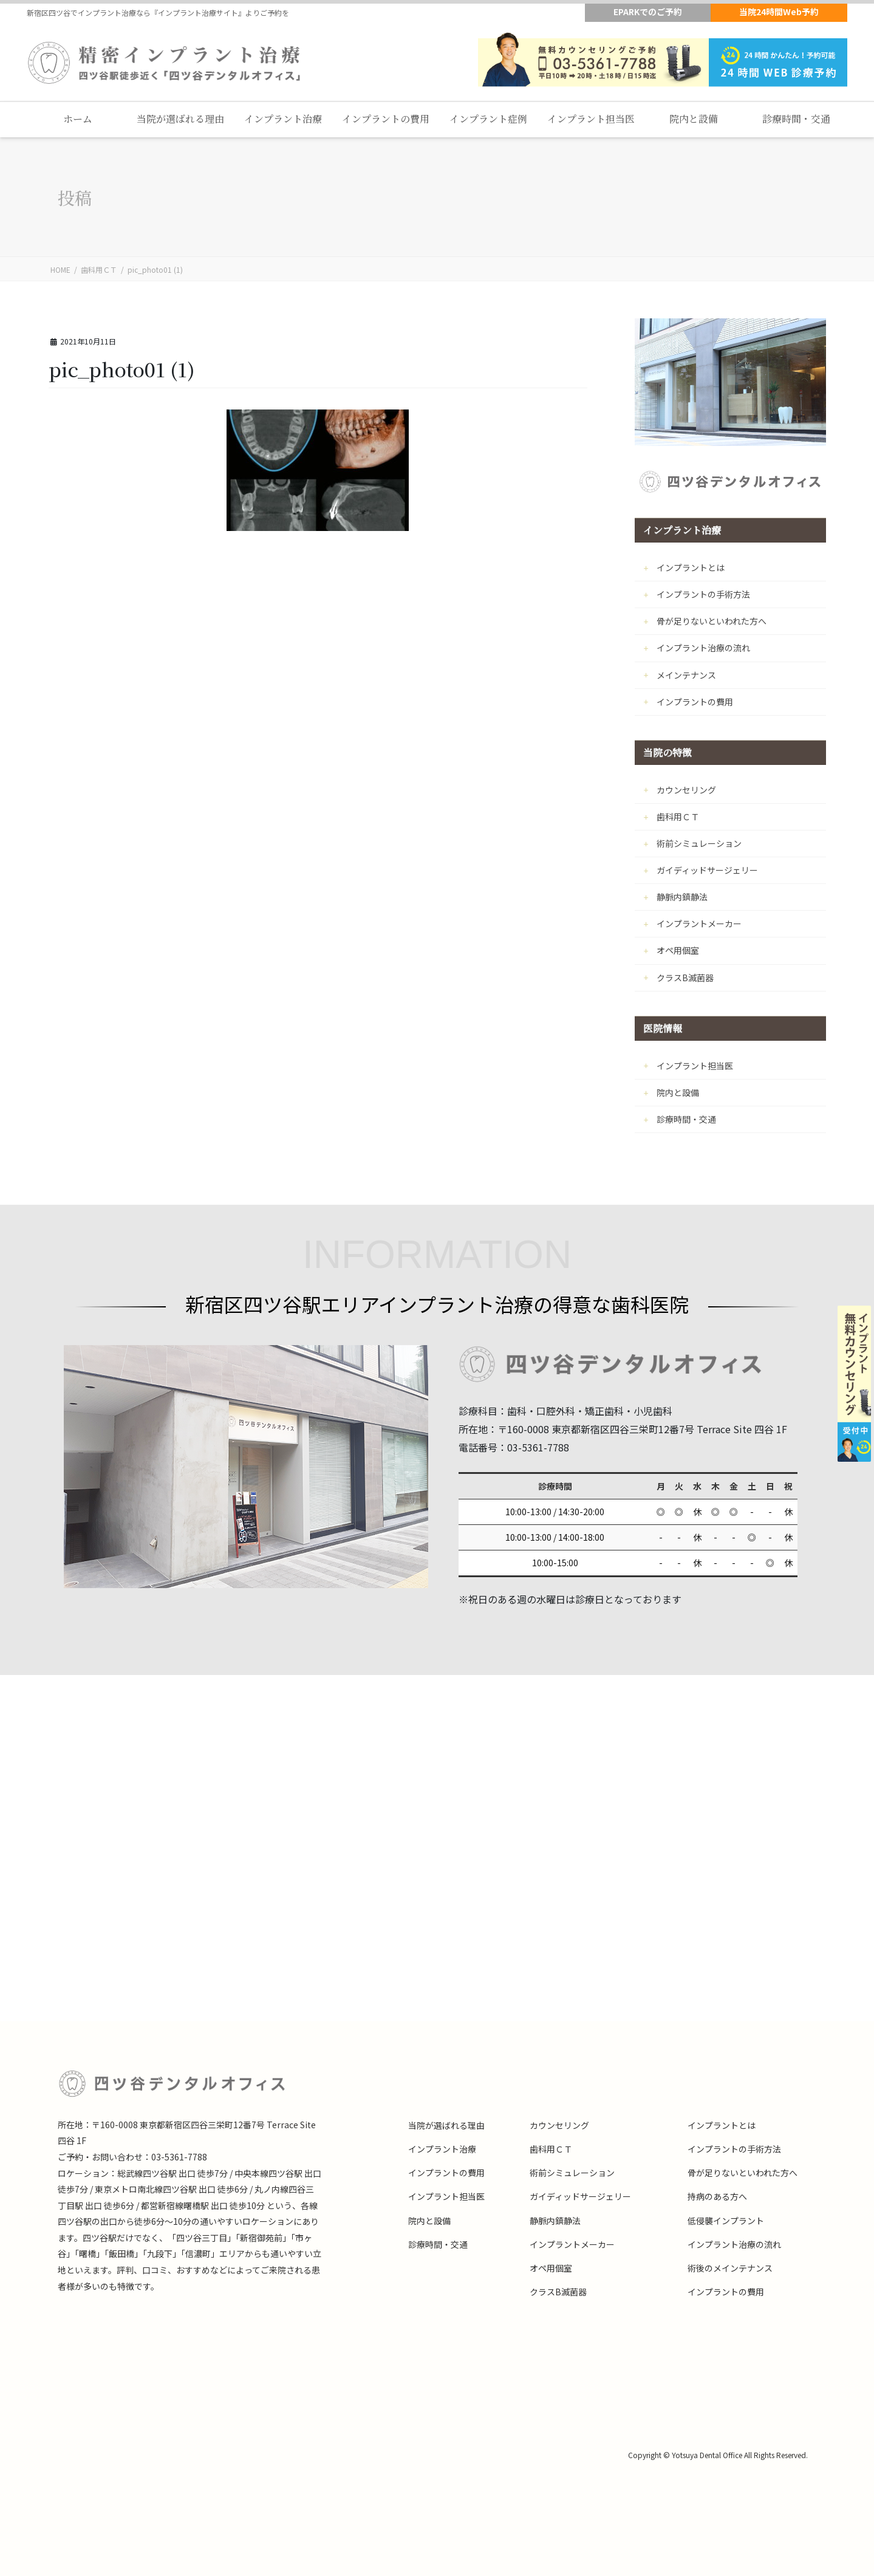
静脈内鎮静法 (682, 897)
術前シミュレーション (699, 843)
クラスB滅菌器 (685, 977)
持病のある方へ (717, 2196)
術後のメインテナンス (730, 2268)
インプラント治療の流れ (703, 648)
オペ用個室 (678, 950)
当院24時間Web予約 (779, 11)
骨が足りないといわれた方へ (711, 621)
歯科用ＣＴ (678, 816)
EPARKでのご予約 (647, 11)
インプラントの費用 (695, 702)
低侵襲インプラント (726, 2221)
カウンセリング (686, 790)
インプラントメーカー (699, 923)
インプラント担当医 (695, 1066)
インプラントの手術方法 (703, 594)
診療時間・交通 (686, 1119)
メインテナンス (686, 675)
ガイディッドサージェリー (707, 870)
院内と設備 (678, 1092)
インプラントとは (691, 567)
